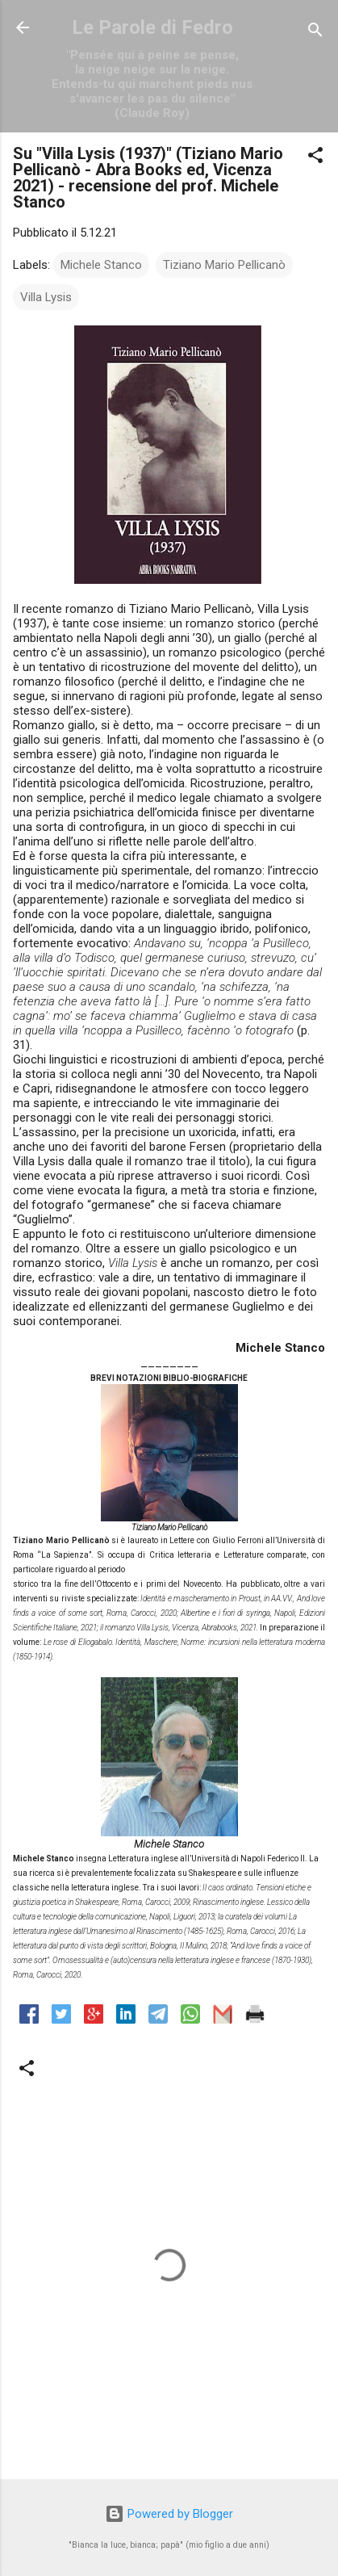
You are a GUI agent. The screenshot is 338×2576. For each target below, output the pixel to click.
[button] (315, 157)
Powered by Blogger (169, 2514)
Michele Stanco (101, 265)
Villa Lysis (46, 297)
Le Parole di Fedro (152, 27)
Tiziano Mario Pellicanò (224, 265)
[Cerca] (315, 32)
